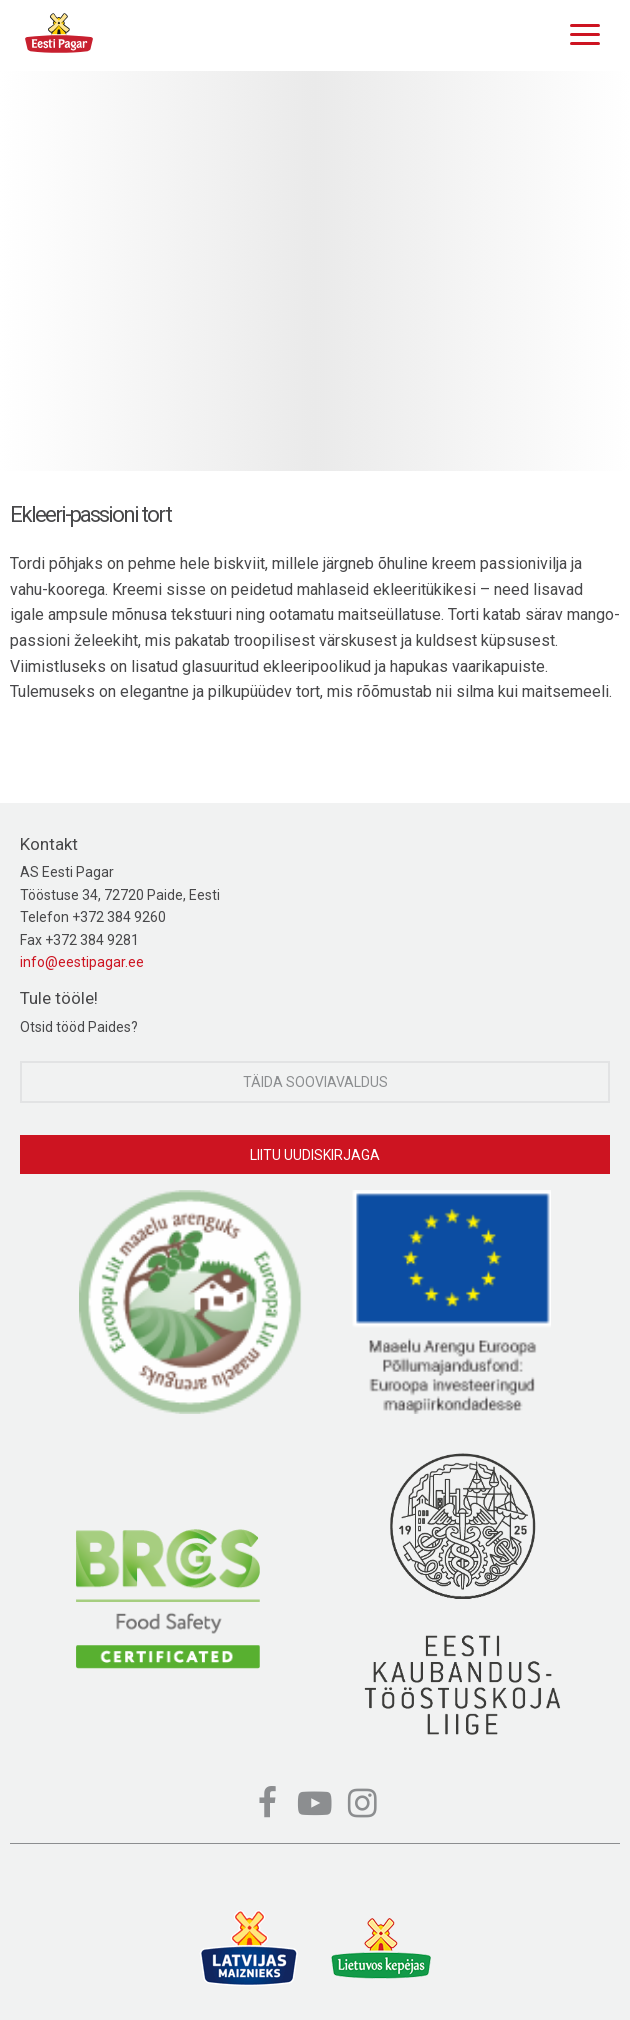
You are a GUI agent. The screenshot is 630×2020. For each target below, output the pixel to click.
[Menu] (580, 32)
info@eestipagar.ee (82, 962)
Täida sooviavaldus (315, 1082)
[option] (315, 271)
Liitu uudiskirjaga (315, 1155)
